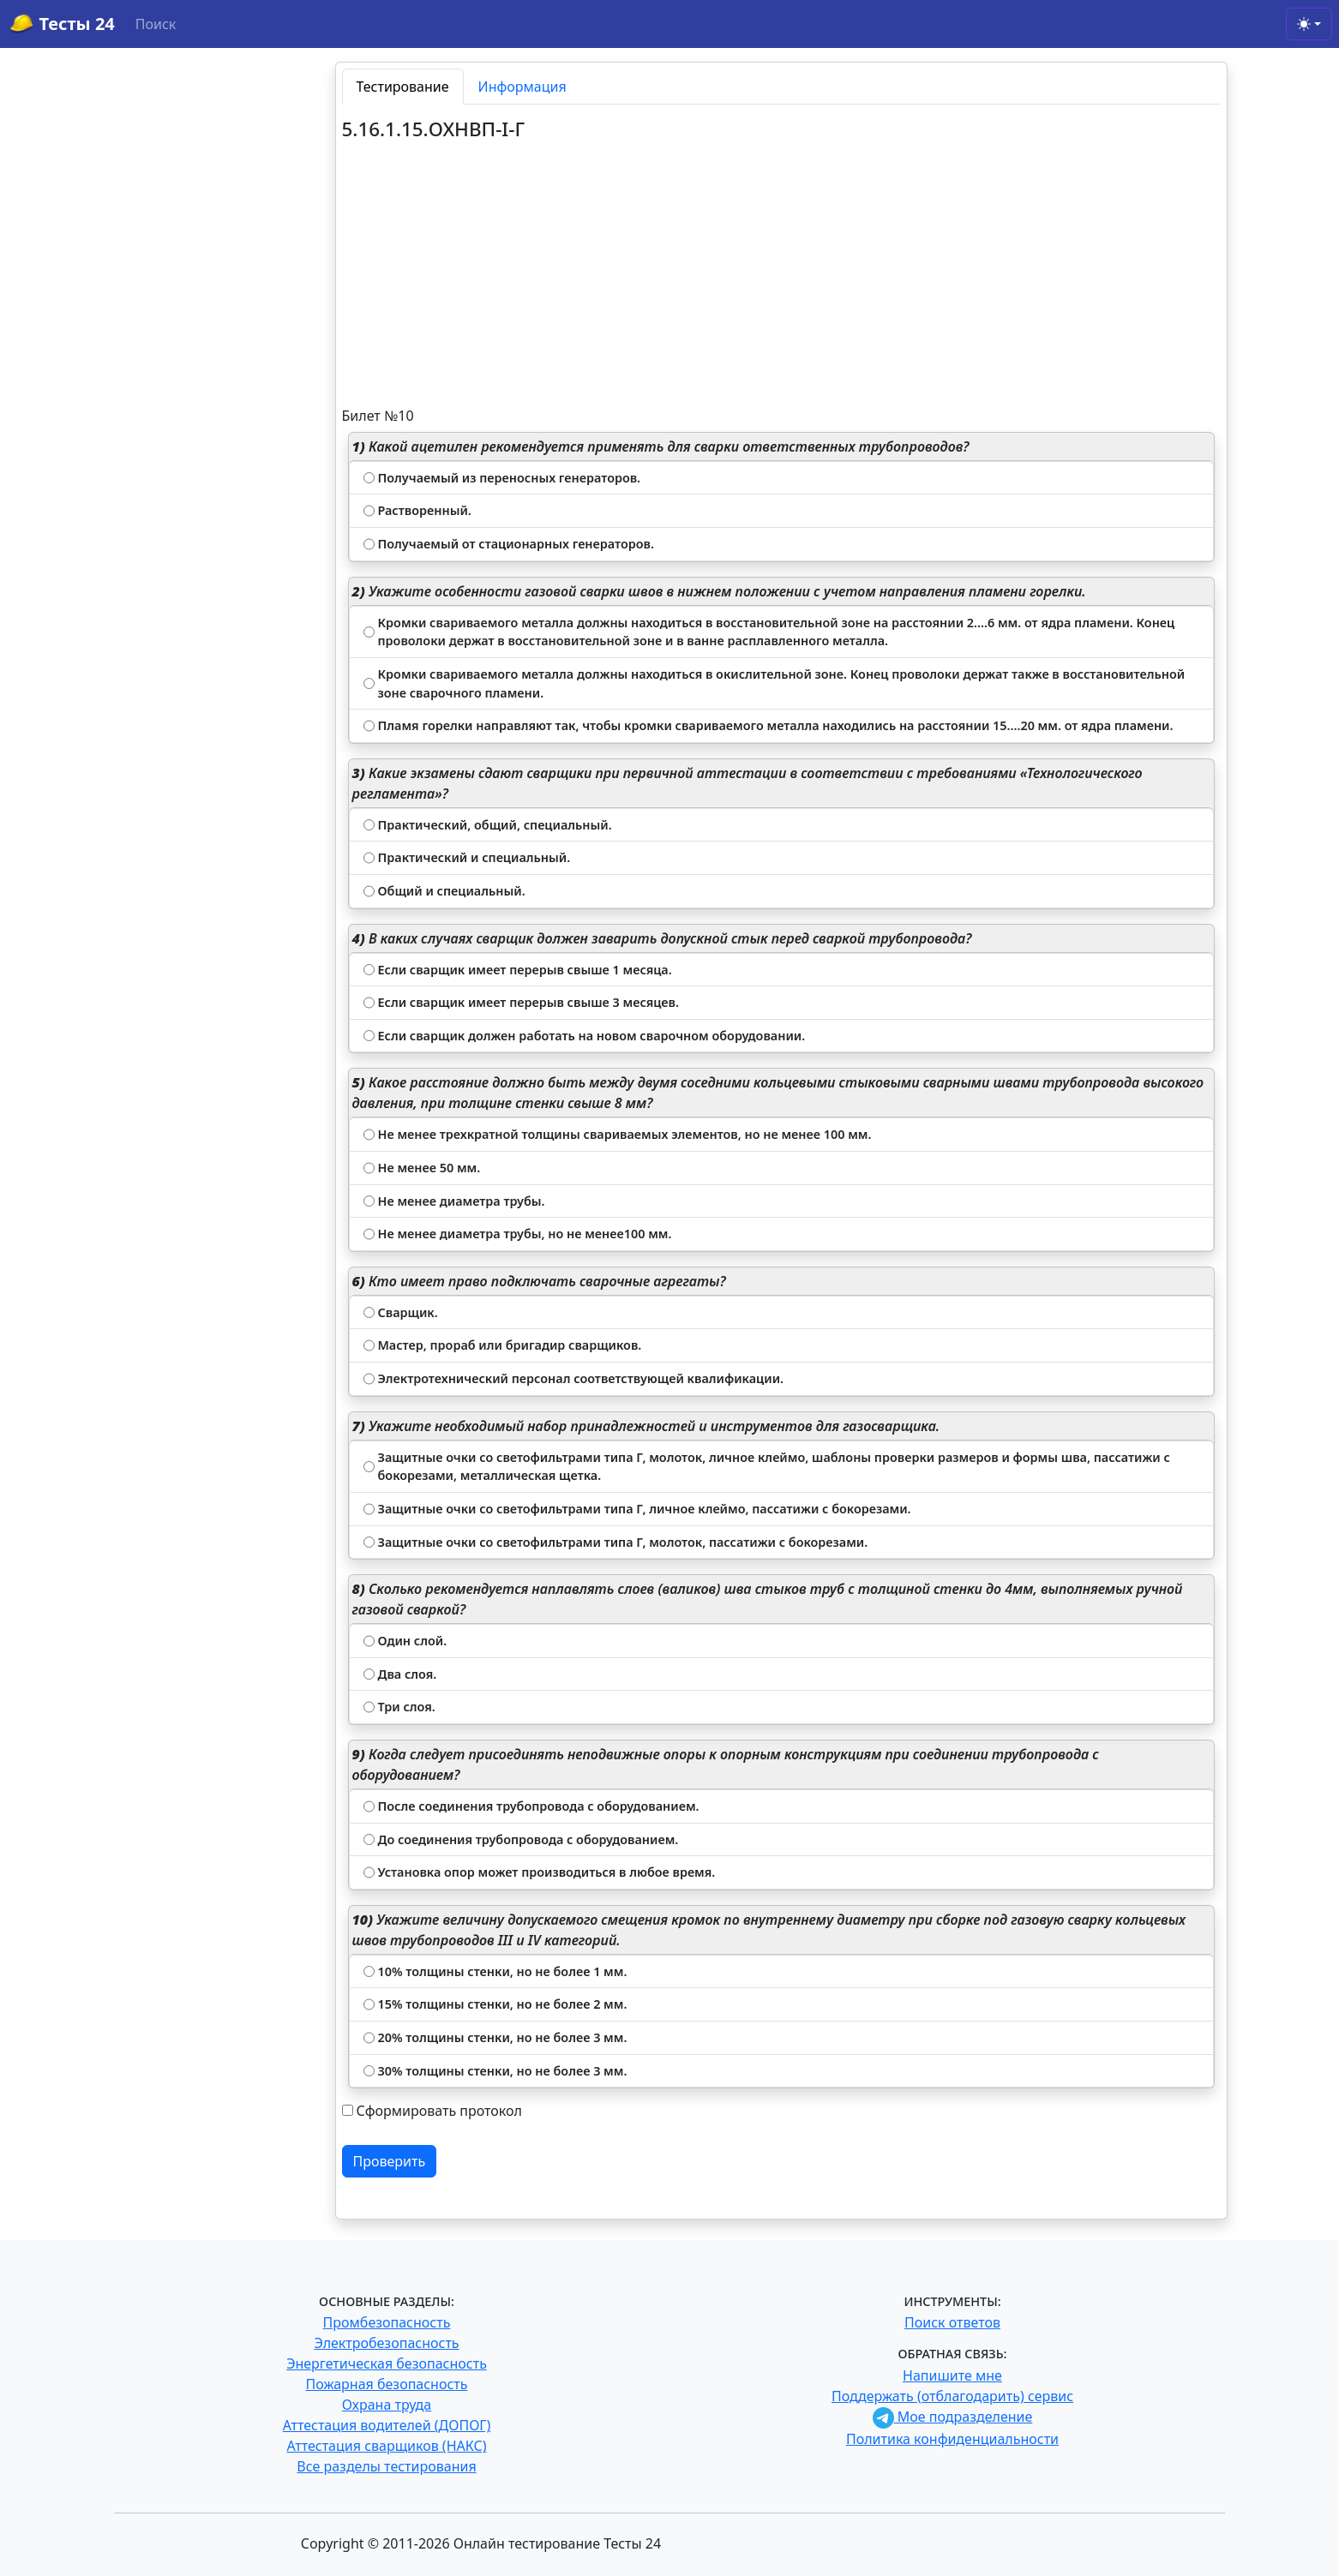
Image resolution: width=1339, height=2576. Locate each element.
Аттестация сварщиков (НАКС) (387, 2445)
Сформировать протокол (439, 2110)
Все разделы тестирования (386, 2466)
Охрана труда (386, 2404)
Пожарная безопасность (386, 2384)
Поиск (156, 24)
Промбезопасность (387, 2322)
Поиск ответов (952, 2322)
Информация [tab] (522, 86)
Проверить (389, 2161)
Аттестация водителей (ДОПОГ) (387, 2425)
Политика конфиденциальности (952, 2438)
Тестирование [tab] (403, 86)
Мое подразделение (953, 2416)
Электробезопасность (386, 2342)
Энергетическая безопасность (386, 2363)
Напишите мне (952, 2375)
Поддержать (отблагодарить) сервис (952, 2396)
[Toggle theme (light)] (1309, 24)
